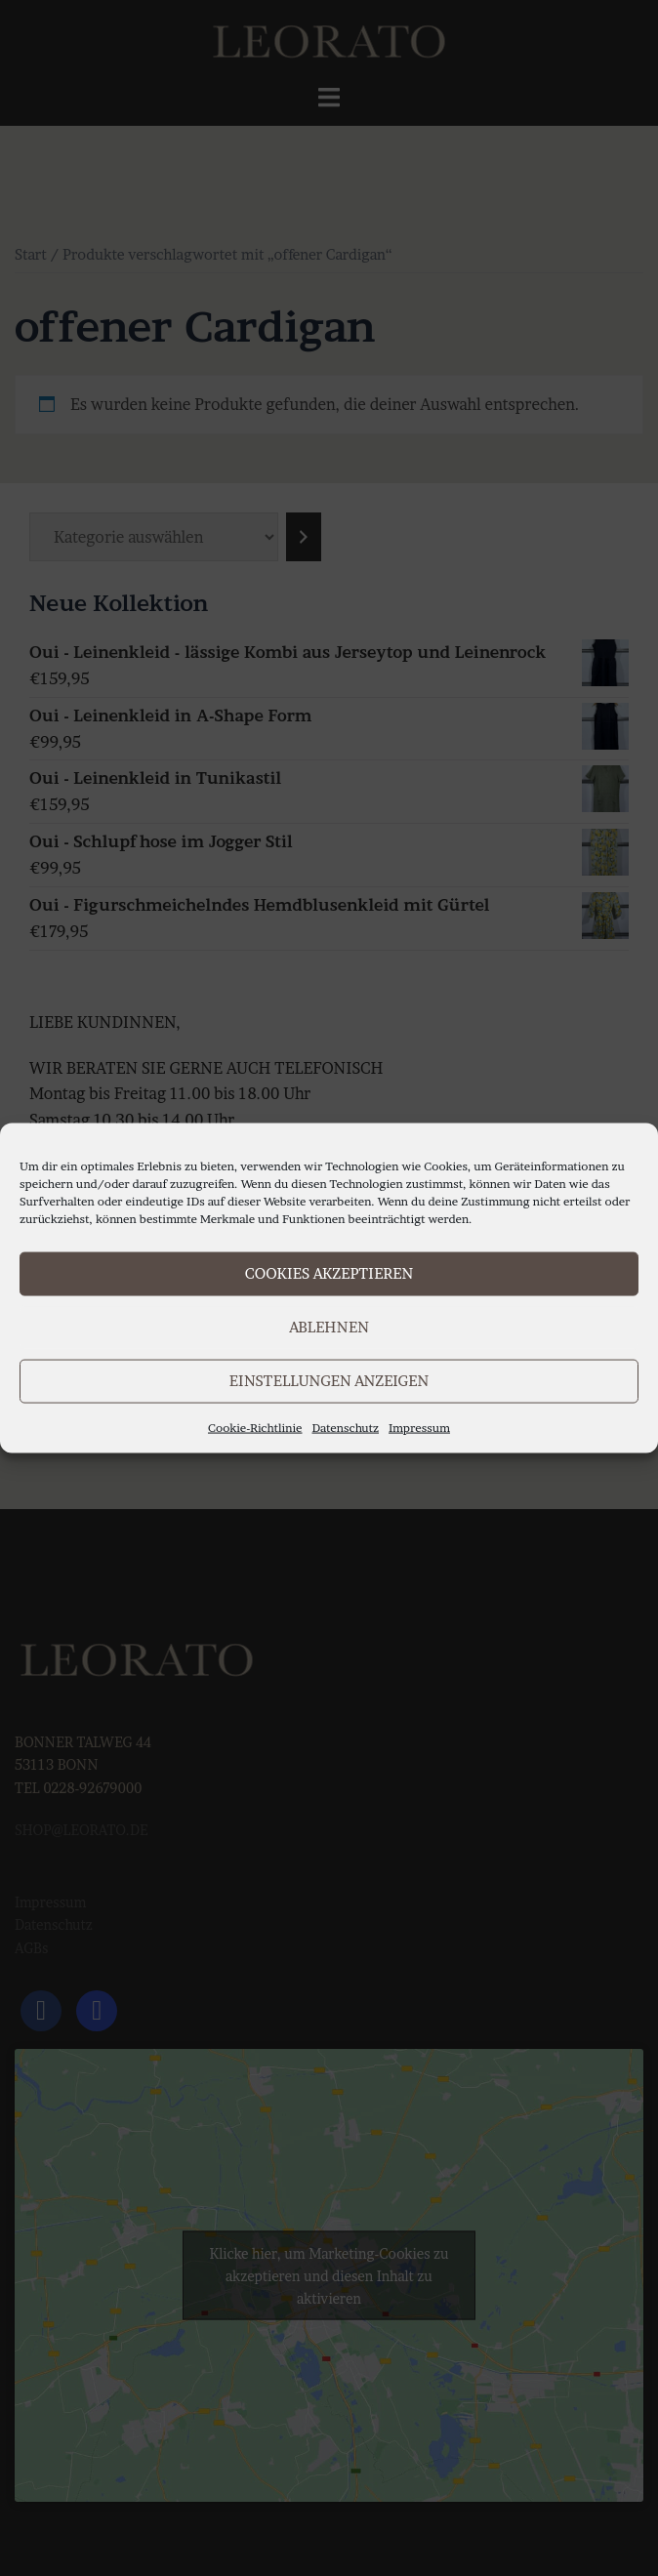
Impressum (419, 1426)
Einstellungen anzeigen (329, 1380)
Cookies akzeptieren (329, 1273)
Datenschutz (346, 1426)
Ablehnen (329, 1327)
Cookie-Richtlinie (255, 1426)
